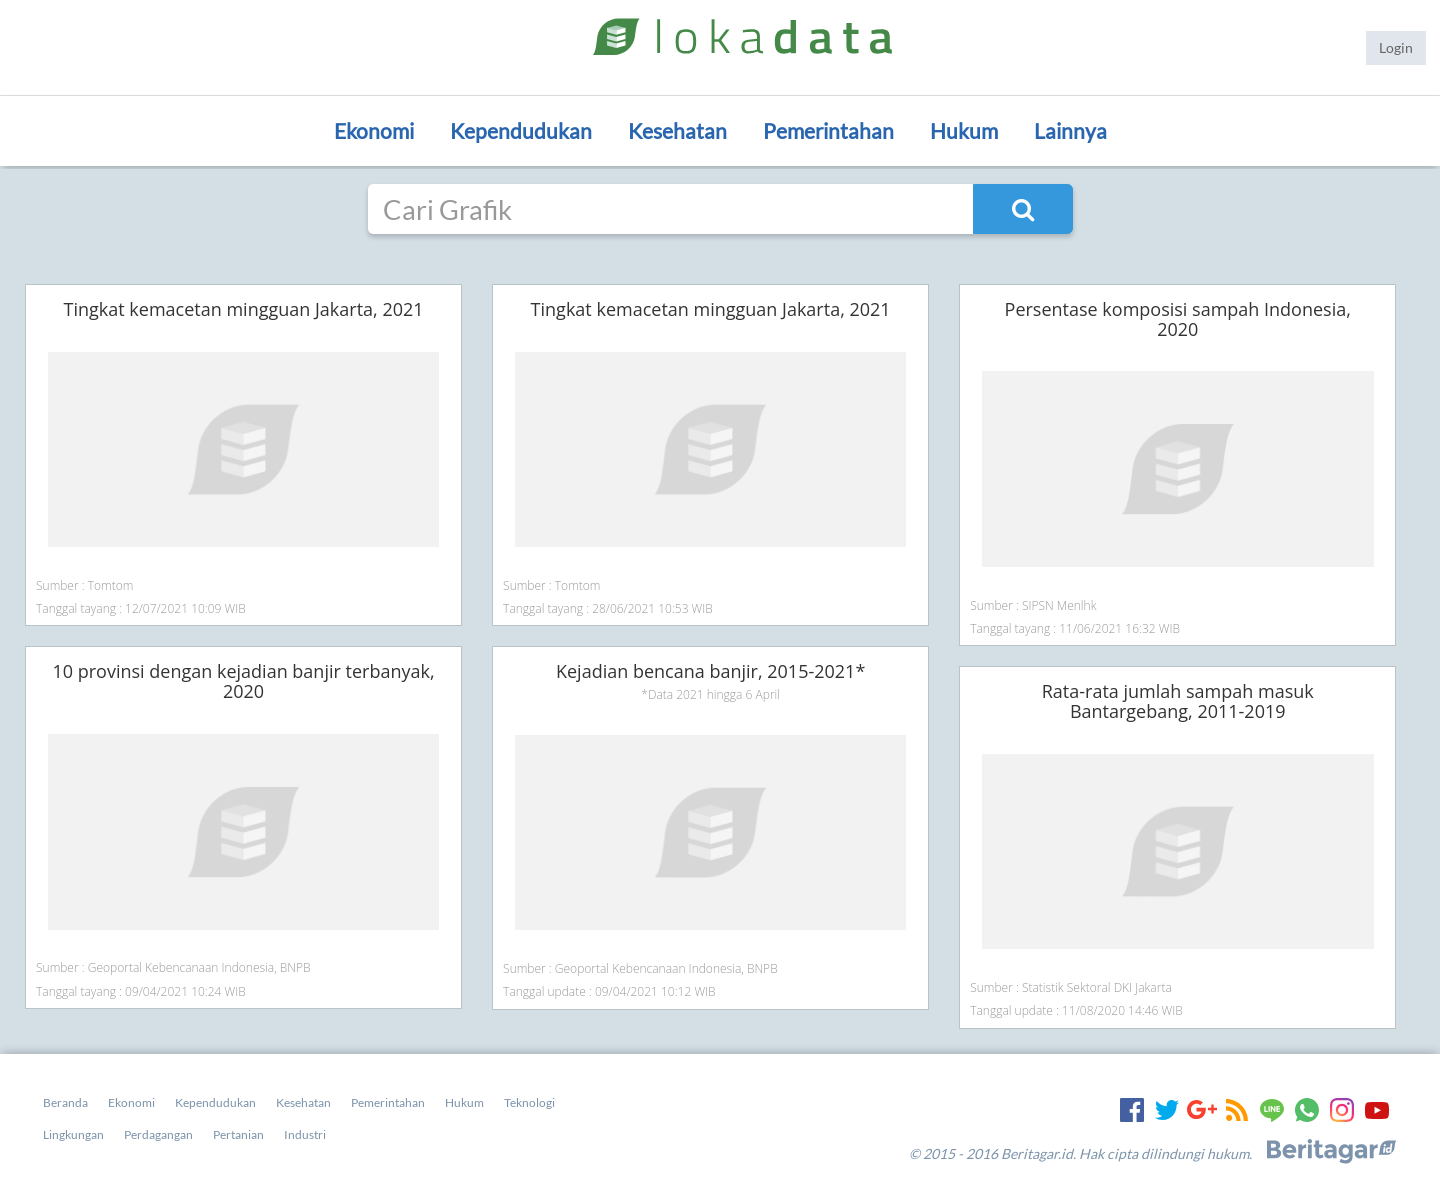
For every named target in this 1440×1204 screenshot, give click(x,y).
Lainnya (1070, 130)
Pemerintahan (828, 130)
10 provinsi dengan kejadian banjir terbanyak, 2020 (243, 681)
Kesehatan (677, 130)
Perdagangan (158, 1134)
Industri (305, 1134)
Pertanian (238, 1134)
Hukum (964, 130)
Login (1396, 47)
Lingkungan (73, 1134)
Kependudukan (521, 130)
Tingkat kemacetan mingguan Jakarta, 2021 (244, 309)
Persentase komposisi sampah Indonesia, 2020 (1178, 319)
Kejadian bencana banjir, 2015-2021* (710, 671)
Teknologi (529, 1102)
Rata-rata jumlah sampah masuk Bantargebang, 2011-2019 (1178, 701)
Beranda (65, 1102)
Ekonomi (374, 130)
